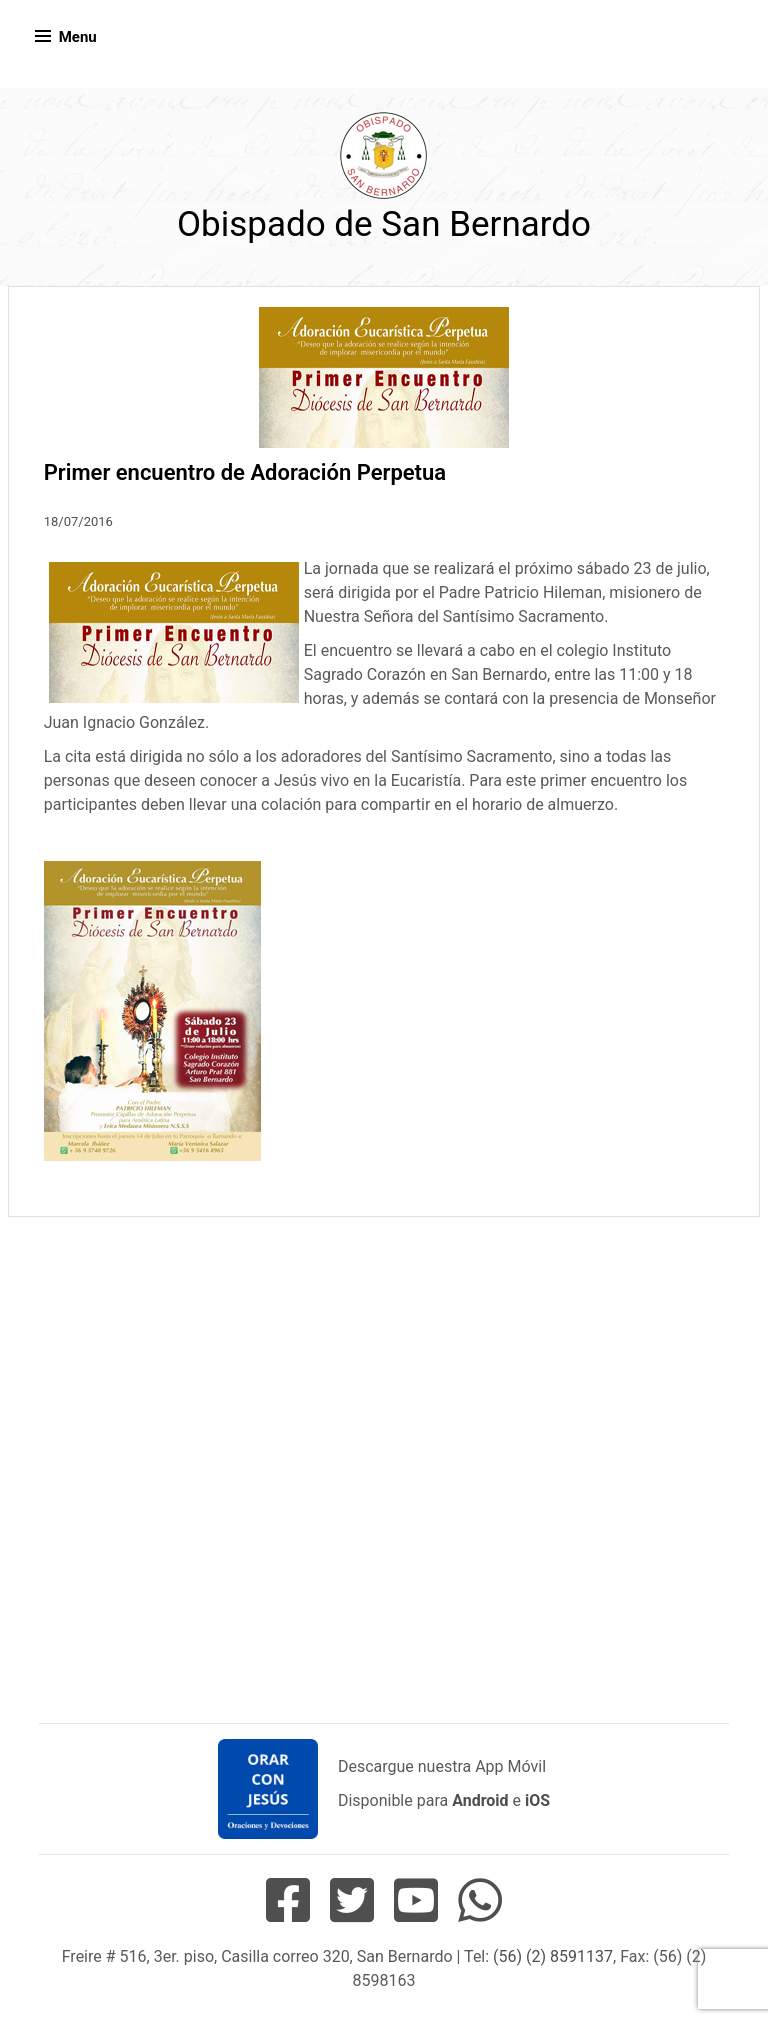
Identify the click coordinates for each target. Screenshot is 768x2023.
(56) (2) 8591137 (553, 1956)
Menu (78, 37)
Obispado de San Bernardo (384, 224)
